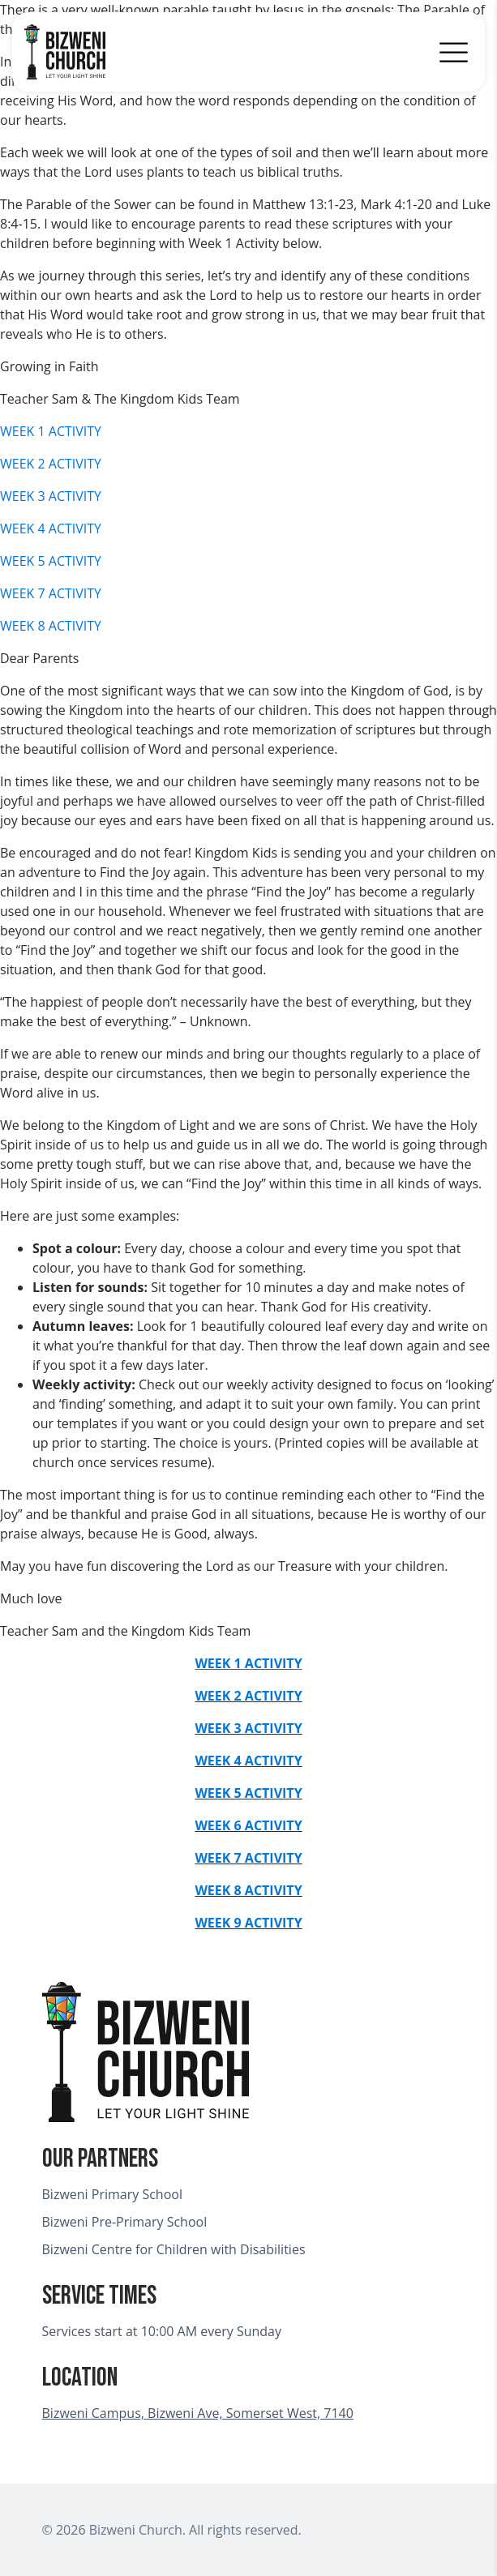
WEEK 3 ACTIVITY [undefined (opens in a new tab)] (248, 1728)
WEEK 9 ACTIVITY (248, 1923)
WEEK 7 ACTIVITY (50, 593)
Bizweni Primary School (112, 2194)
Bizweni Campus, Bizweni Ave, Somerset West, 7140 (197, 2413)
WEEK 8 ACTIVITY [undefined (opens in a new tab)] (248, 1890)
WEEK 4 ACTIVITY (50, 528)
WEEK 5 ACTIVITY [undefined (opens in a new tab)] (248, 1793)
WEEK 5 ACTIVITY (50, 561)
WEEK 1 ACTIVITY (50, 431)
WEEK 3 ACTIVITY (50, 496)
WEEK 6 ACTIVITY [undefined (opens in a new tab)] (248, 1825)
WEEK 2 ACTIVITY (50, 464)
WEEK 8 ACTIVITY (50, 626)
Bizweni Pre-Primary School (125, 2222)
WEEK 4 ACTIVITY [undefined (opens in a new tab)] (248, 1760)
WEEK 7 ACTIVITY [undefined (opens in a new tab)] (248, 1858)
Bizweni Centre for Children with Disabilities (174, 2249)
